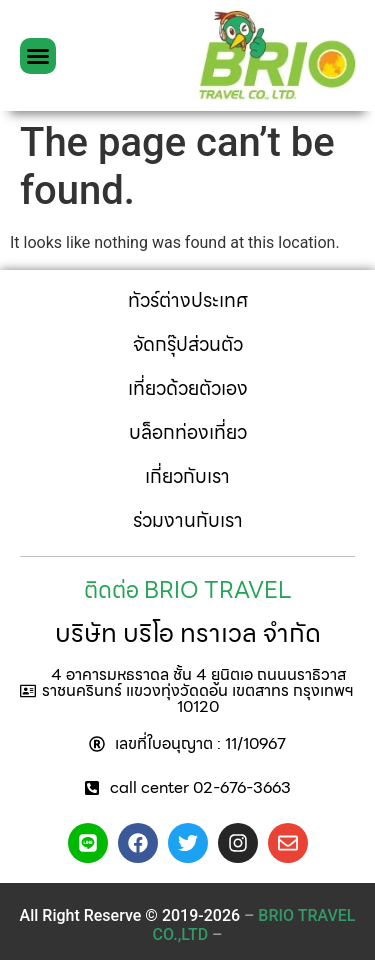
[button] (38, 56)
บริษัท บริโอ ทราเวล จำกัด (188, 633)
